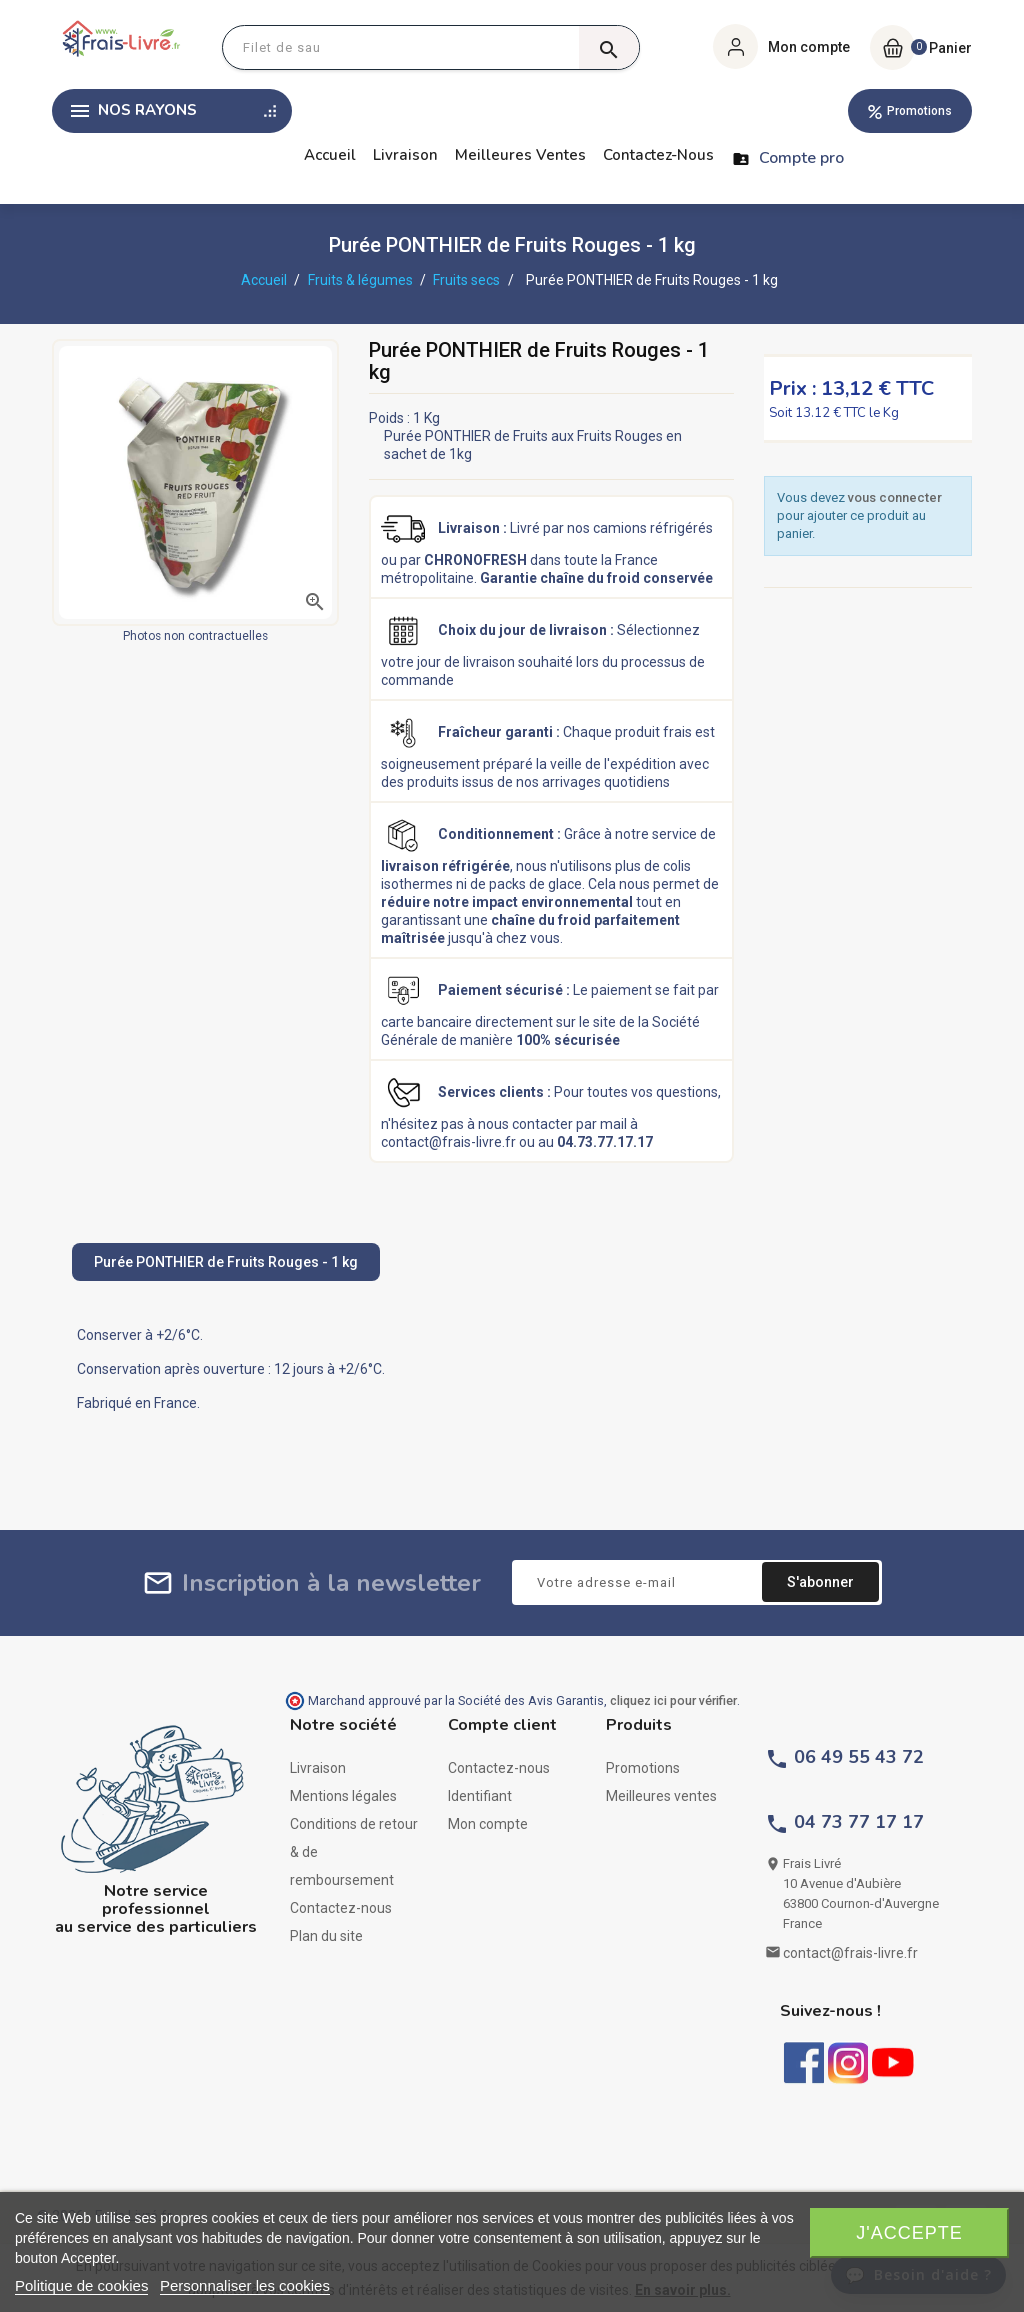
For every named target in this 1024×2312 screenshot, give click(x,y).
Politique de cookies (81, 2285)
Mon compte (488, 1824)
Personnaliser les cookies (245, 2285)
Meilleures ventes (520, 155)
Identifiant (480, 1796)
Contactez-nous (658, 155)
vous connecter (895, 497)
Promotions (919, 111)
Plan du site (326, 1936)
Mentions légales (343, 1796)
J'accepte (909, 2233)
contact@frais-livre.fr (850, 1953)
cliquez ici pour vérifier (673, 1700)
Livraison (405, 155)
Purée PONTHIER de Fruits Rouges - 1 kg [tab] (226, 1262)
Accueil (330, 155)
